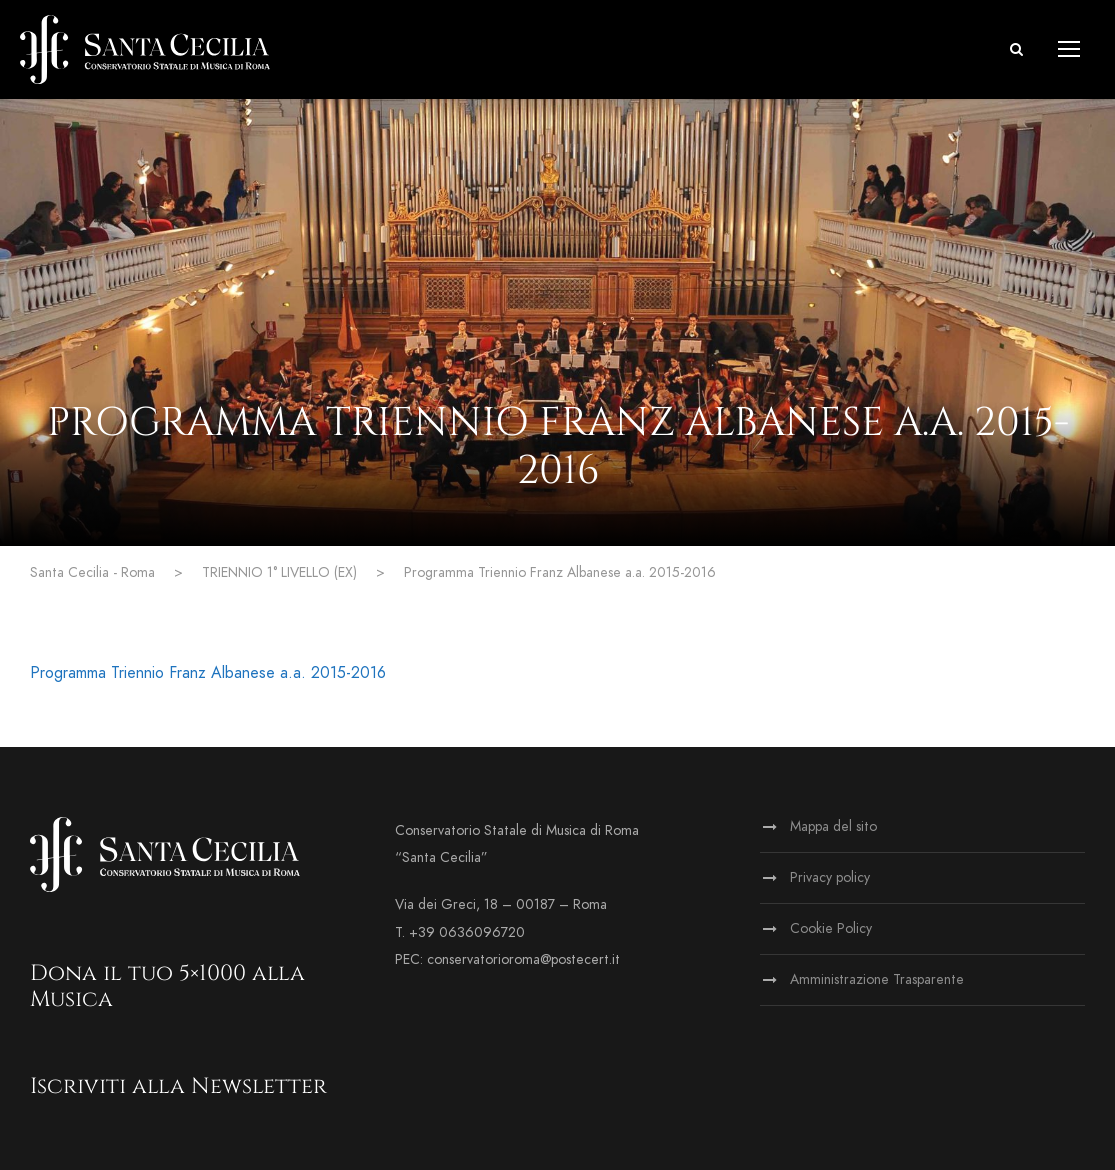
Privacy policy (830, 877)
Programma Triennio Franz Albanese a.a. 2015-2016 (208, 673)
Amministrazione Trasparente (877, 979)
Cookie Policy (831, 928)
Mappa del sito (833, 826)
